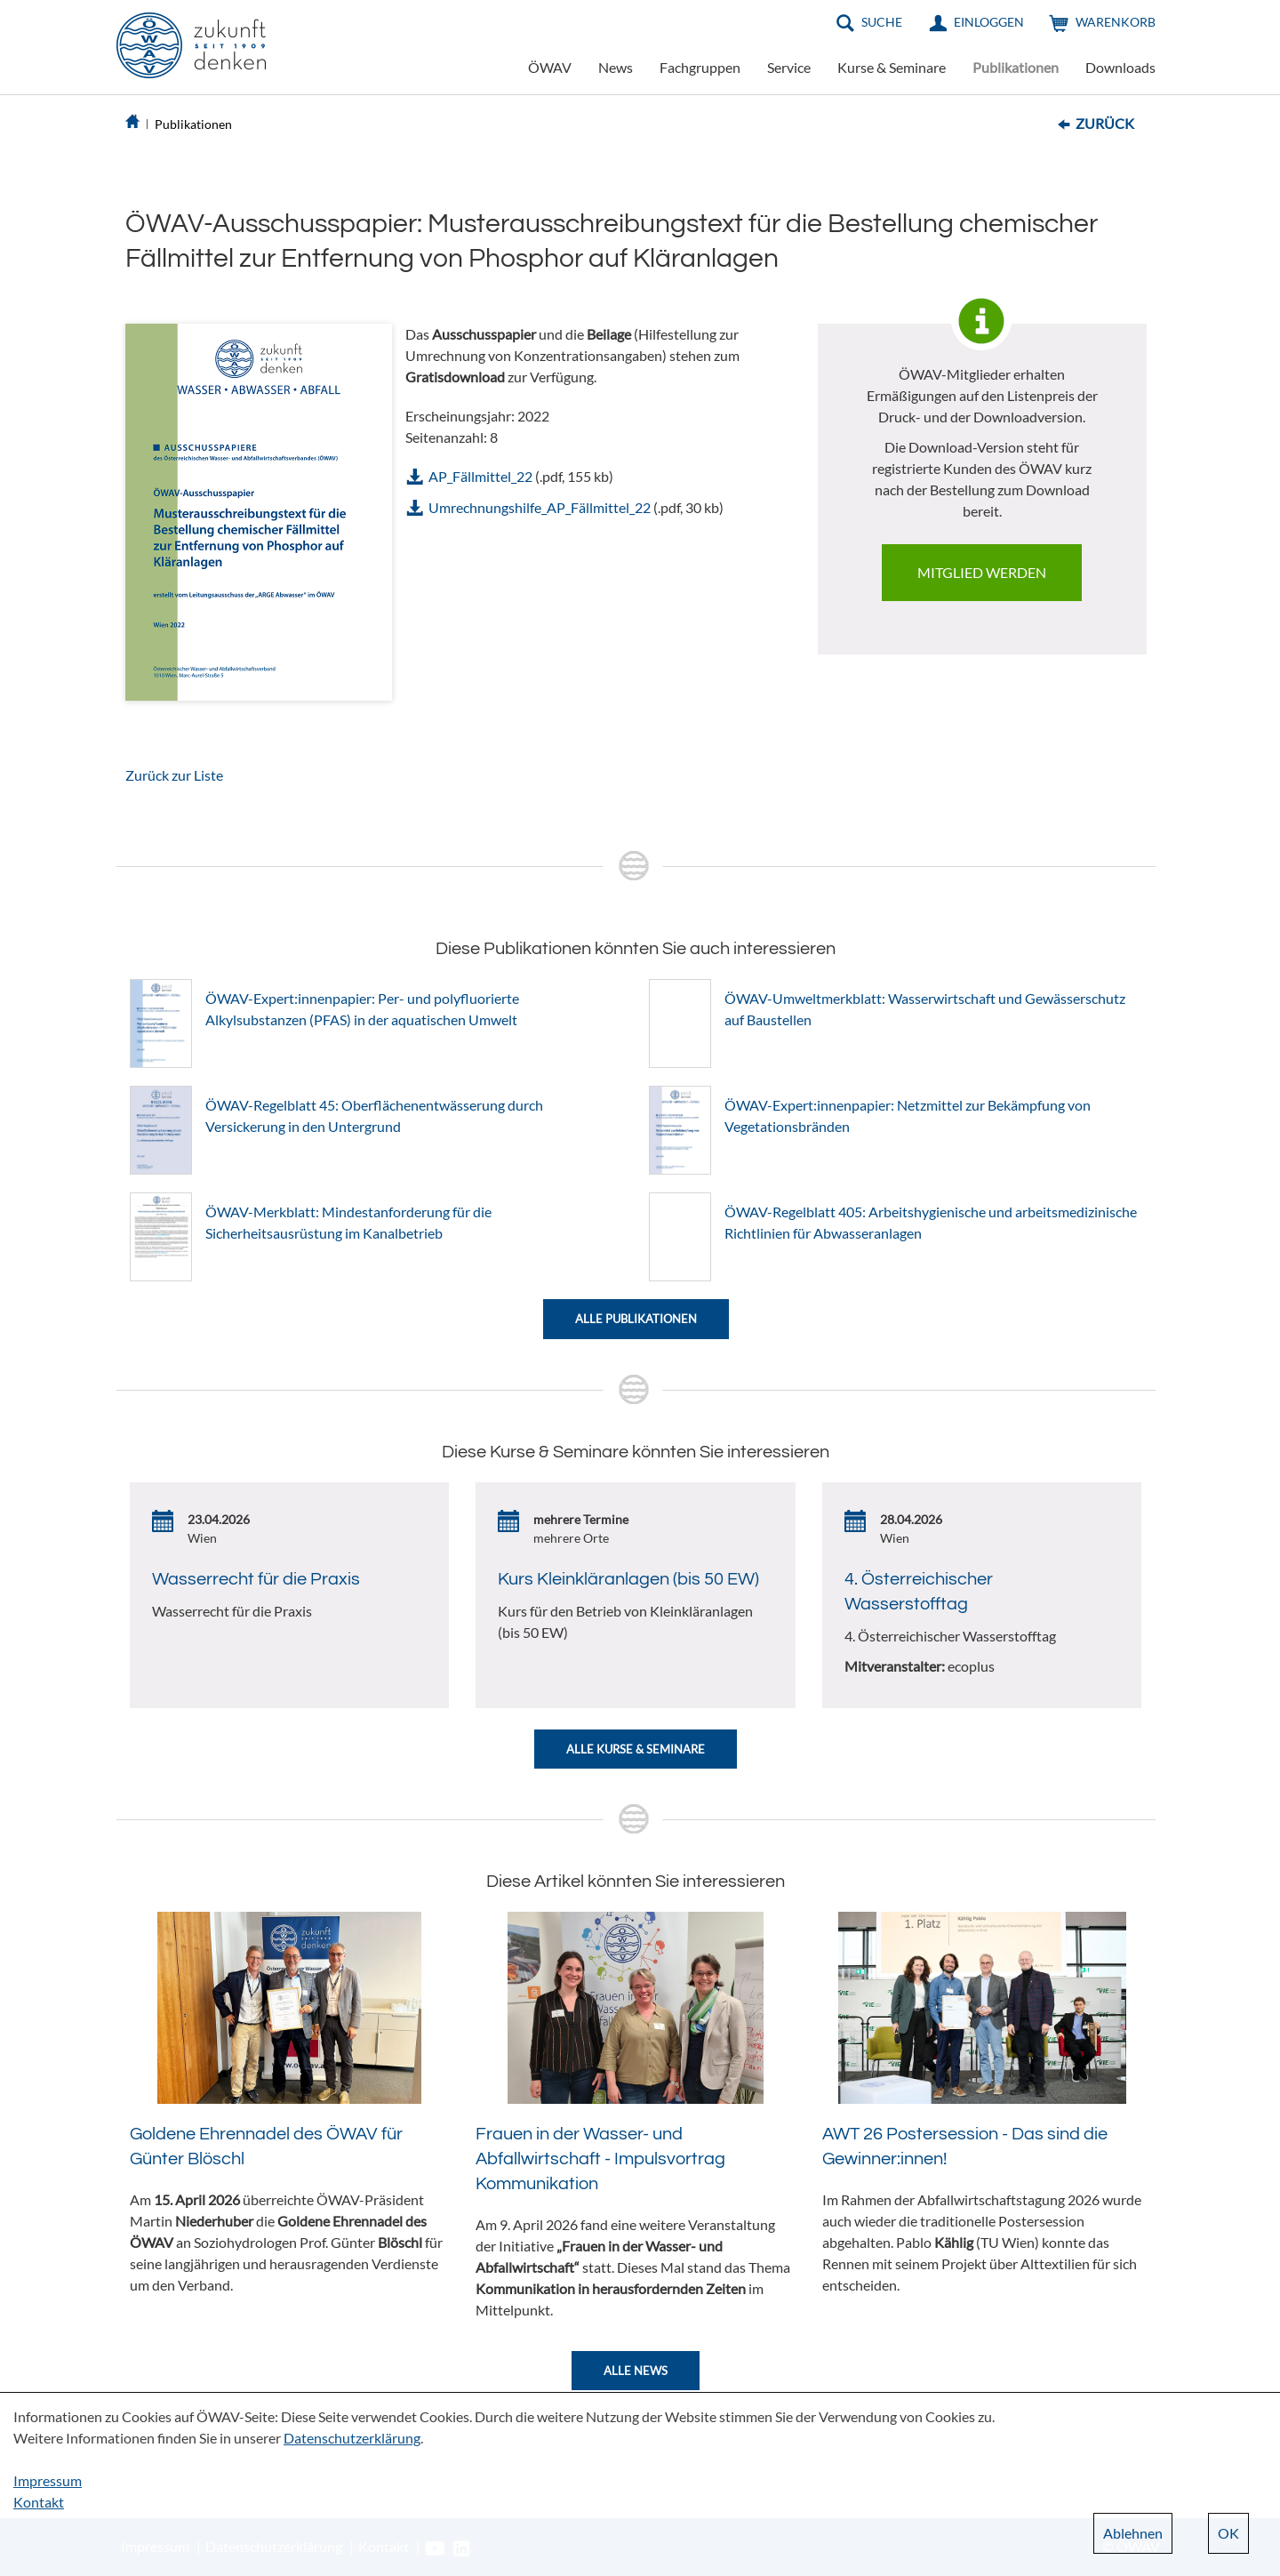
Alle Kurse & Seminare (635, 1749)
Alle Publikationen (636, 1319)
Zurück (1105, 123)
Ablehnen (1133, 2532)
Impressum (47, 2480)
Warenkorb (1116, 21)
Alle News (636, 2370)
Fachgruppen (700, 67)
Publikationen (1015, 67)
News (615, 67)
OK (1228, 2532)
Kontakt (38, 2501)
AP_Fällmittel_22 (480, 476)
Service (789, 67)
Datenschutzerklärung (352, 2437)
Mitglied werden (981, 572)
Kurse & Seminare (891, 67)
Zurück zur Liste (174, 774)
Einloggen (989, 21)
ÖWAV (550, 67)
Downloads (1120, 67)
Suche (881, 21)
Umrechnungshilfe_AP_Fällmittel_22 (539, 507)
